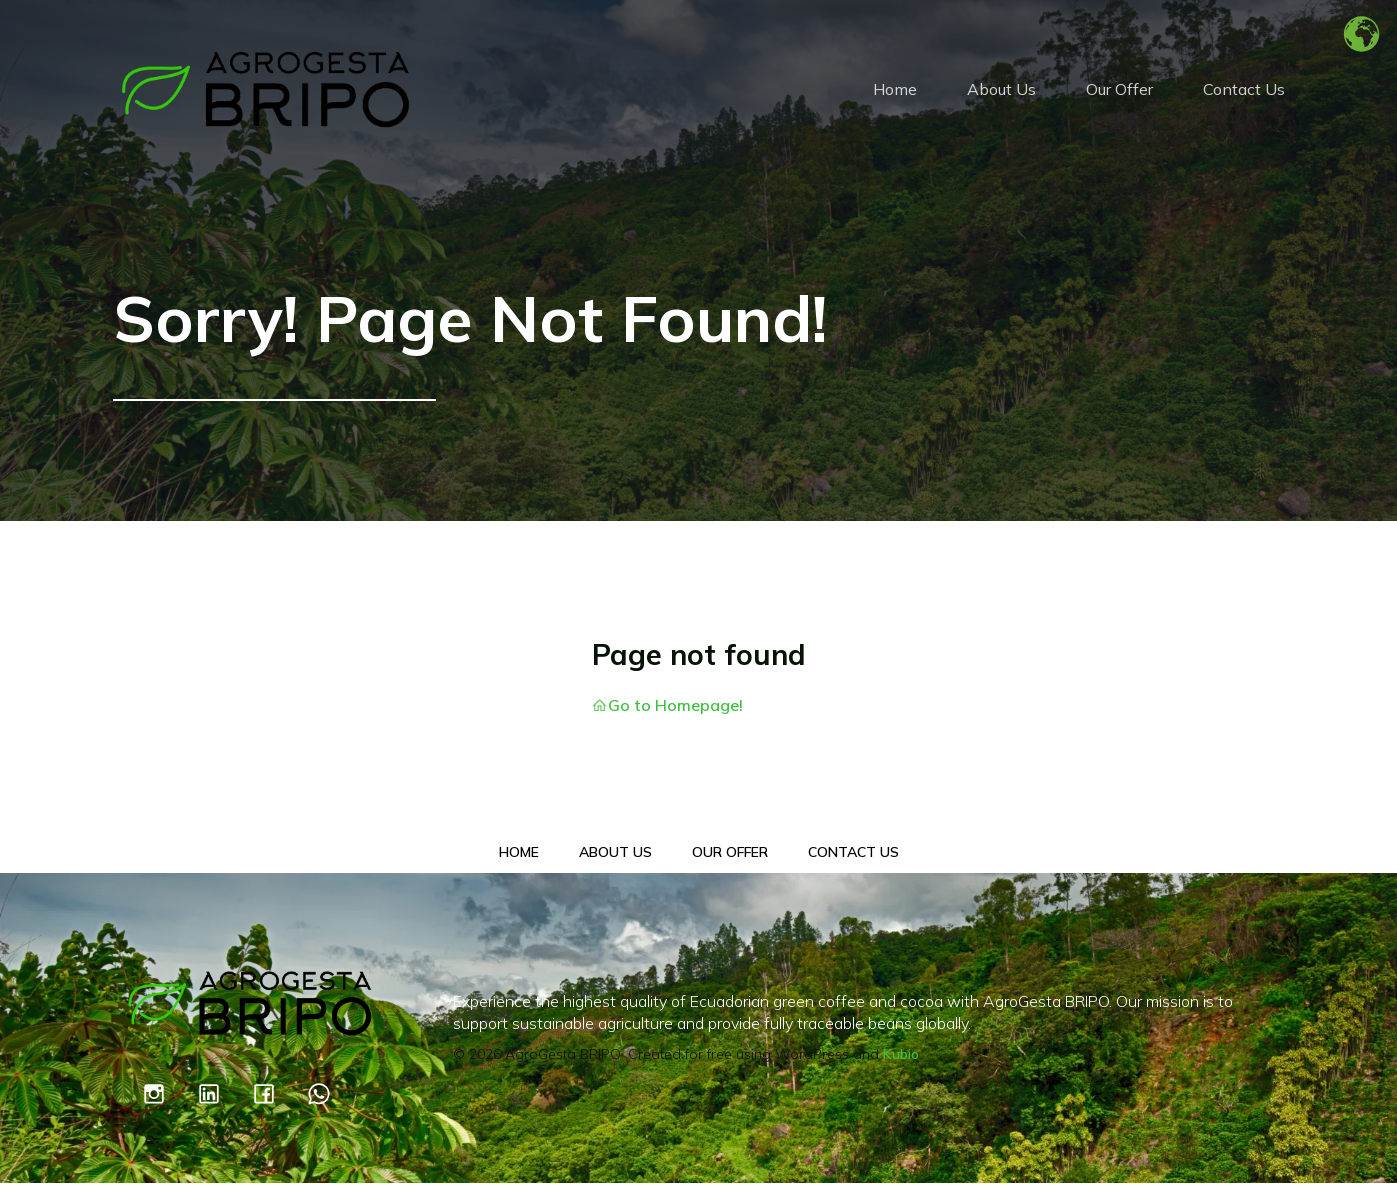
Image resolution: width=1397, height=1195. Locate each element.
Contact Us (1244, 95)
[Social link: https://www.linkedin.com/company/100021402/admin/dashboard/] (221, 1105)
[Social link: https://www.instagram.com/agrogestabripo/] (166, 1105)
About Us (1001, 95)
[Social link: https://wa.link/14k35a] (331, 1105)
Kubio (901, 1066)
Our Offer (1119, 95)
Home (895, 95)
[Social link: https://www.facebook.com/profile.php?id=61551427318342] (276, 1105)
